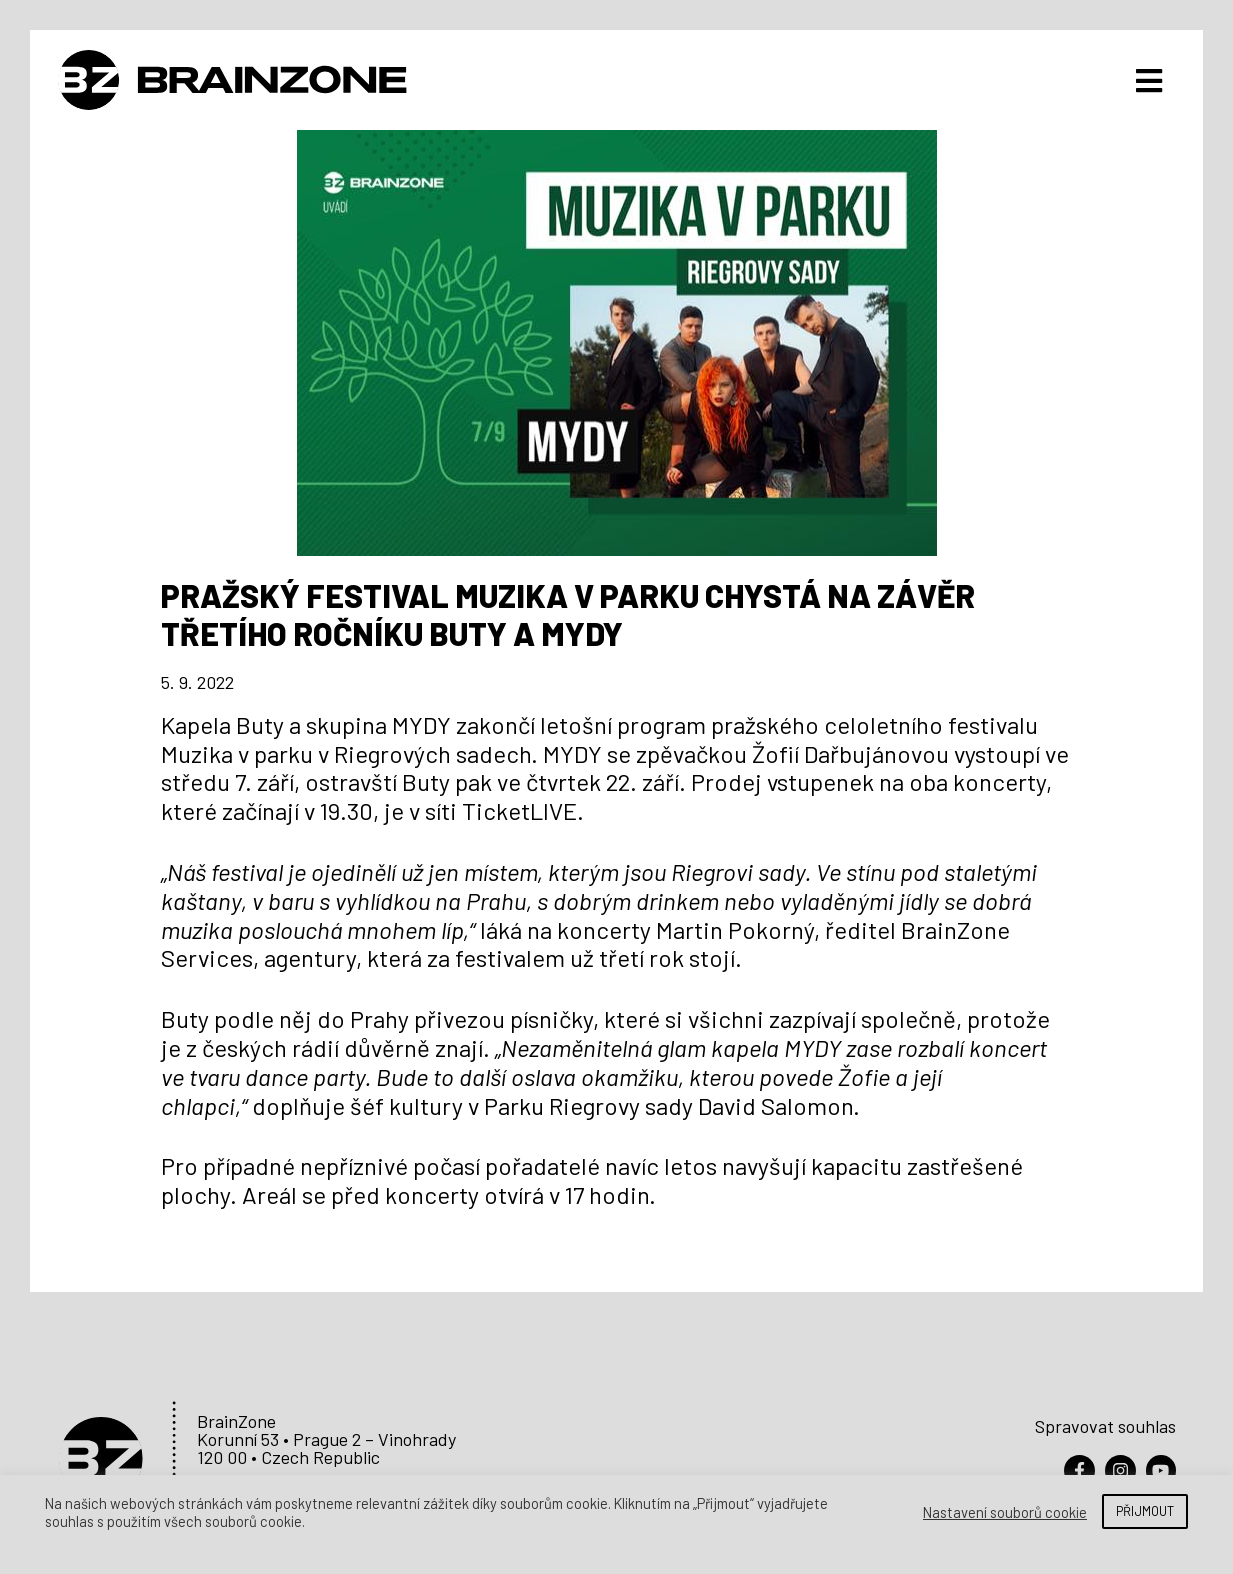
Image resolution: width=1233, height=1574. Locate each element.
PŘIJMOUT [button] (1145, 1511)
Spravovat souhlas (1105, 1421)
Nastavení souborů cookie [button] (1005, 1512)
